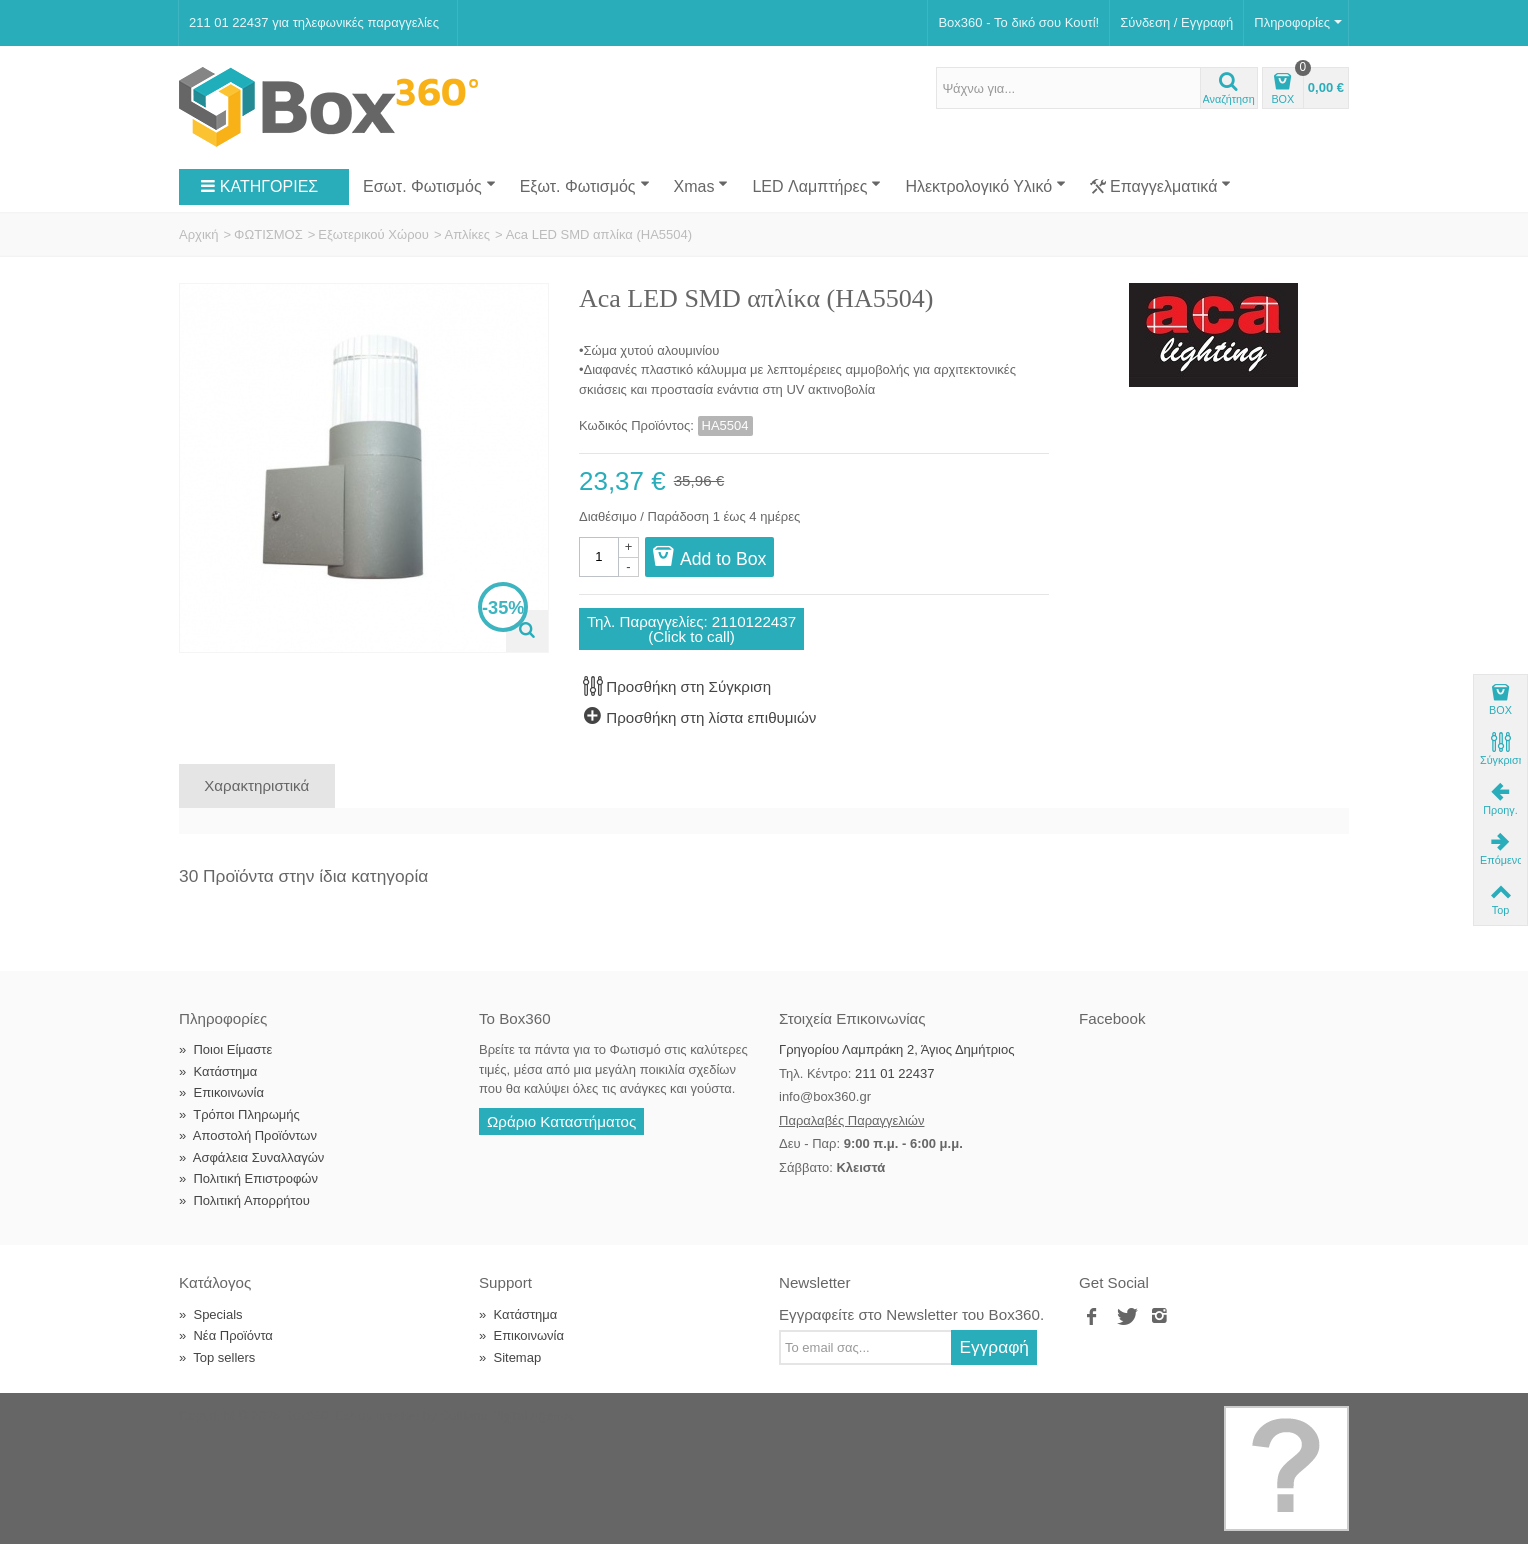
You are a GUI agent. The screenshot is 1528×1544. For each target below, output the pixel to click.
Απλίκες (467, 234)
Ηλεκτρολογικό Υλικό (985, 186)
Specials (211, 1314)
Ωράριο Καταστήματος (561, 1121)
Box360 (306, 1415)
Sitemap (510, 1357)
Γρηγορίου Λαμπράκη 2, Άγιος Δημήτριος (896, 1049)
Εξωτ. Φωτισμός (585, 186)
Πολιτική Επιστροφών (248, 1178)
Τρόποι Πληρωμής (239, 1114)
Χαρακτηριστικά (256, 785)
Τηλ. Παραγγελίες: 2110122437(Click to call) (691, 629)
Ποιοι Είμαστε (225, 1049)
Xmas (701, 186)
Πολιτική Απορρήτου (244, 1200)
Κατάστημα (218, 1071)
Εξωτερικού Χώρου (373, 234)
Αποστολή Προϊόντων (248, 1135)
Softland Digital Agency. (508, 1415)
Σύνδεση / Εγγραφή (1176, 22)
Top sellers (217, 1357)
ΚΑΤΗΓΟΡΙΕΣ (259, 187)
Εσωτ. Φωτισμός (429, 186)
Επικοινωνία (221, 1092)
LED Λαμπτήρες (816, 186)
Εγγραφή (994, 1347)
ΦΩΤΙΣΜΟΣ (268, 234)
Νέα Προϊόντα (226, 1335)
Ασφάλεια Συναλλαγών (251, 1157)
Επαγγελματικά (1160, 187)
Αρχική (199, 234)
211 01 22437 (895, 1073)
